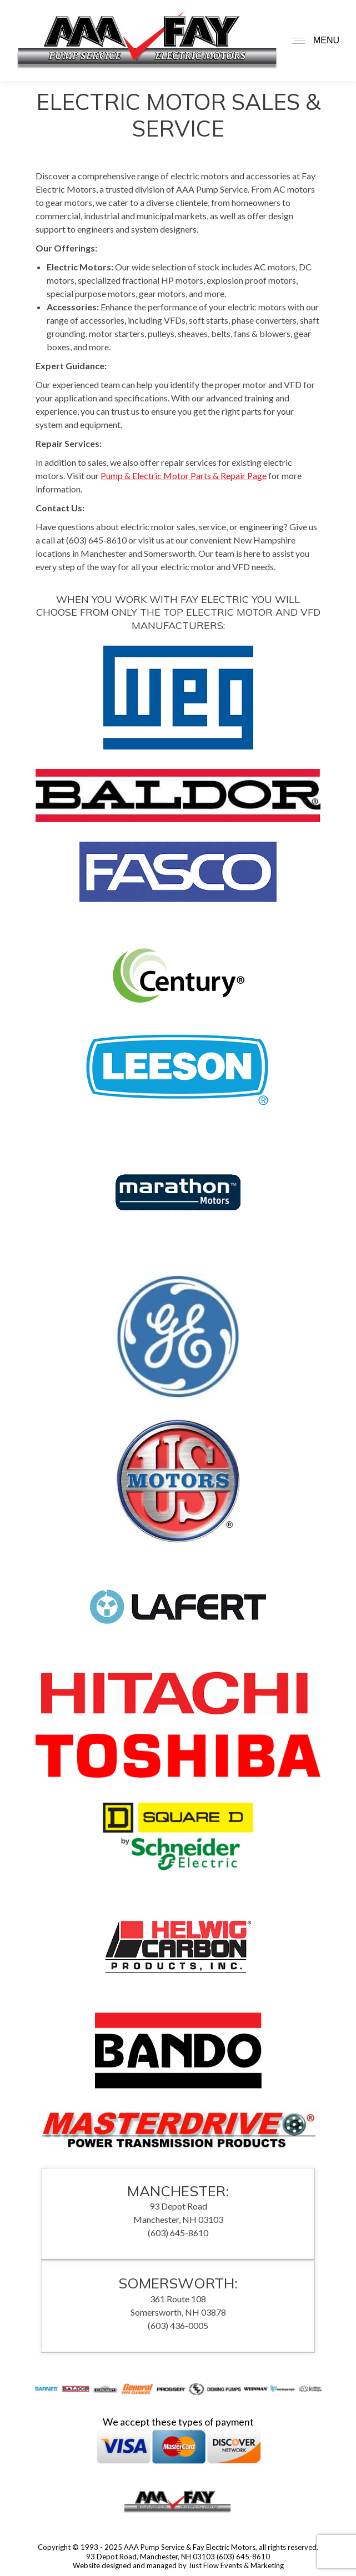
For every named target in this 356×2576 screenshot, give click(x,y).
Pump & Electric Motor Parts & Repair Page (184, 475)
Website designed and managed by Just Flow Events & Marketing (178, 2565)
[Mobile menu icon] (312, 40)
